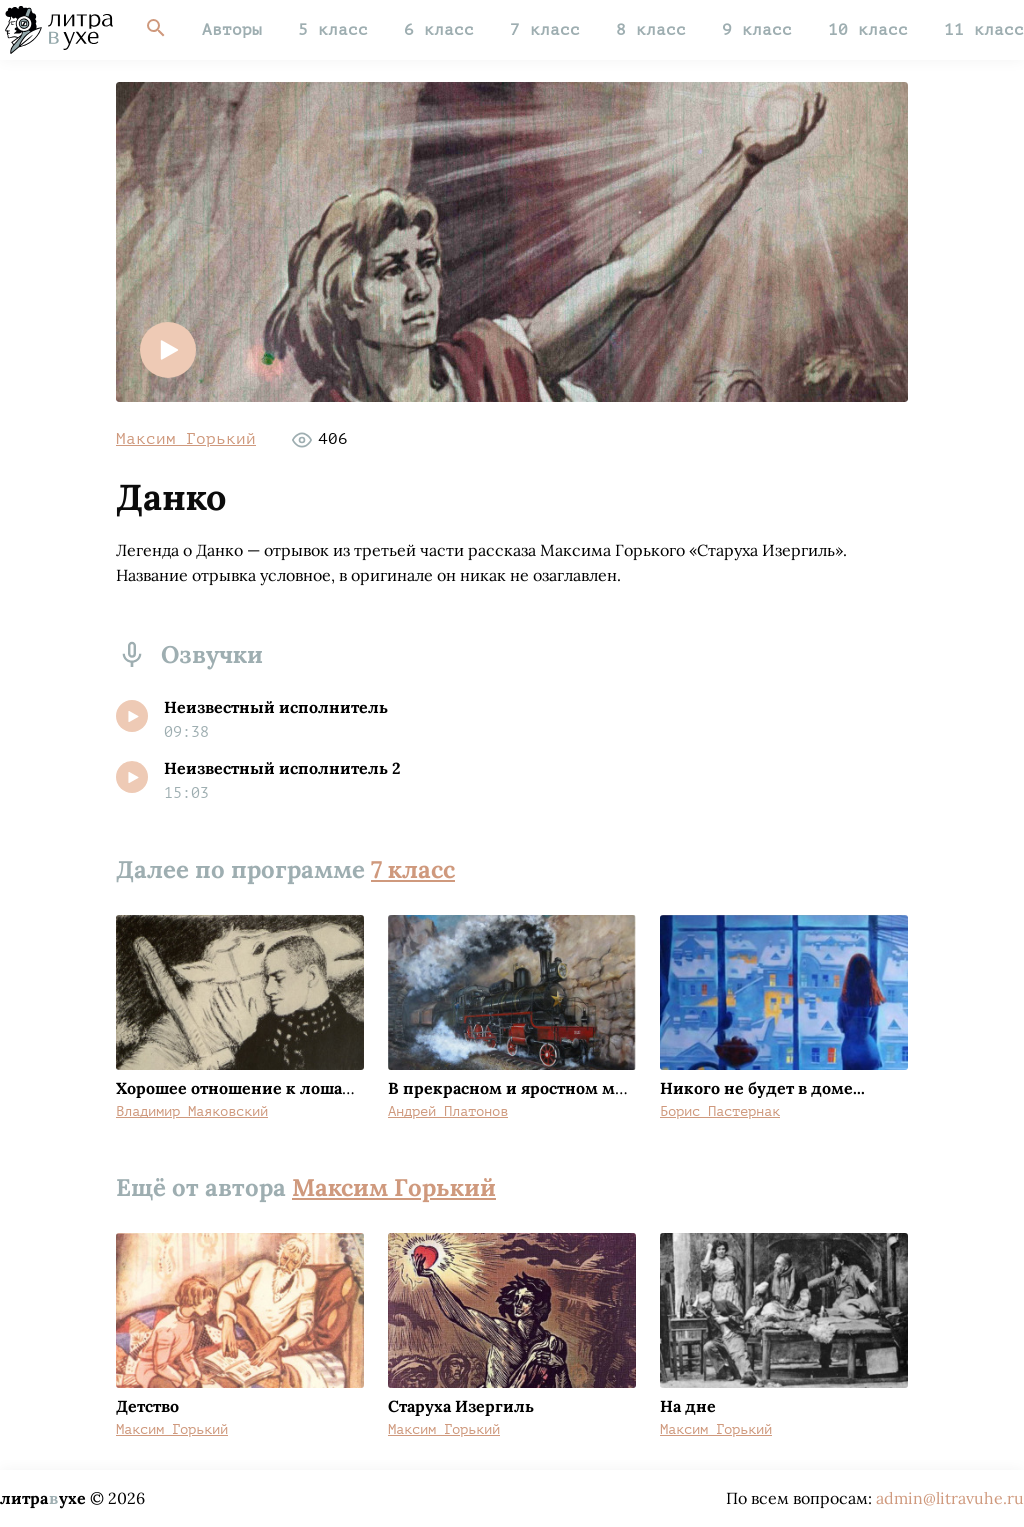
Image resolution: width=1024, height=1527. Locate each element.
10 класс (868, 30)
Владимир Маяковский (192, 1111)
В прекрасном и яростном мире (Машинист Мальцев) (605, 1088)
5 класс (333, 30)
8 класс (651, 30)
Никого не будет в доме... (762, 1088)
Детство (147, 1406)
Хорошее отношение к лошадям (245, 1088)
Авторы (232, 30)
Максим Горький (186, 439)
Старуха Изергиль (461, 1406)
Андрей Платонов (448, 1111)
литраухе (43, 1498)
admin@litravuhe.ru (950, 1498)
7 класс (545, 30)
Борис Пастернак (720, 1111)
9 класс (757, 30)
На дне (688, 1406)
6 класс (439, 30)
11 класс (984, 30)
